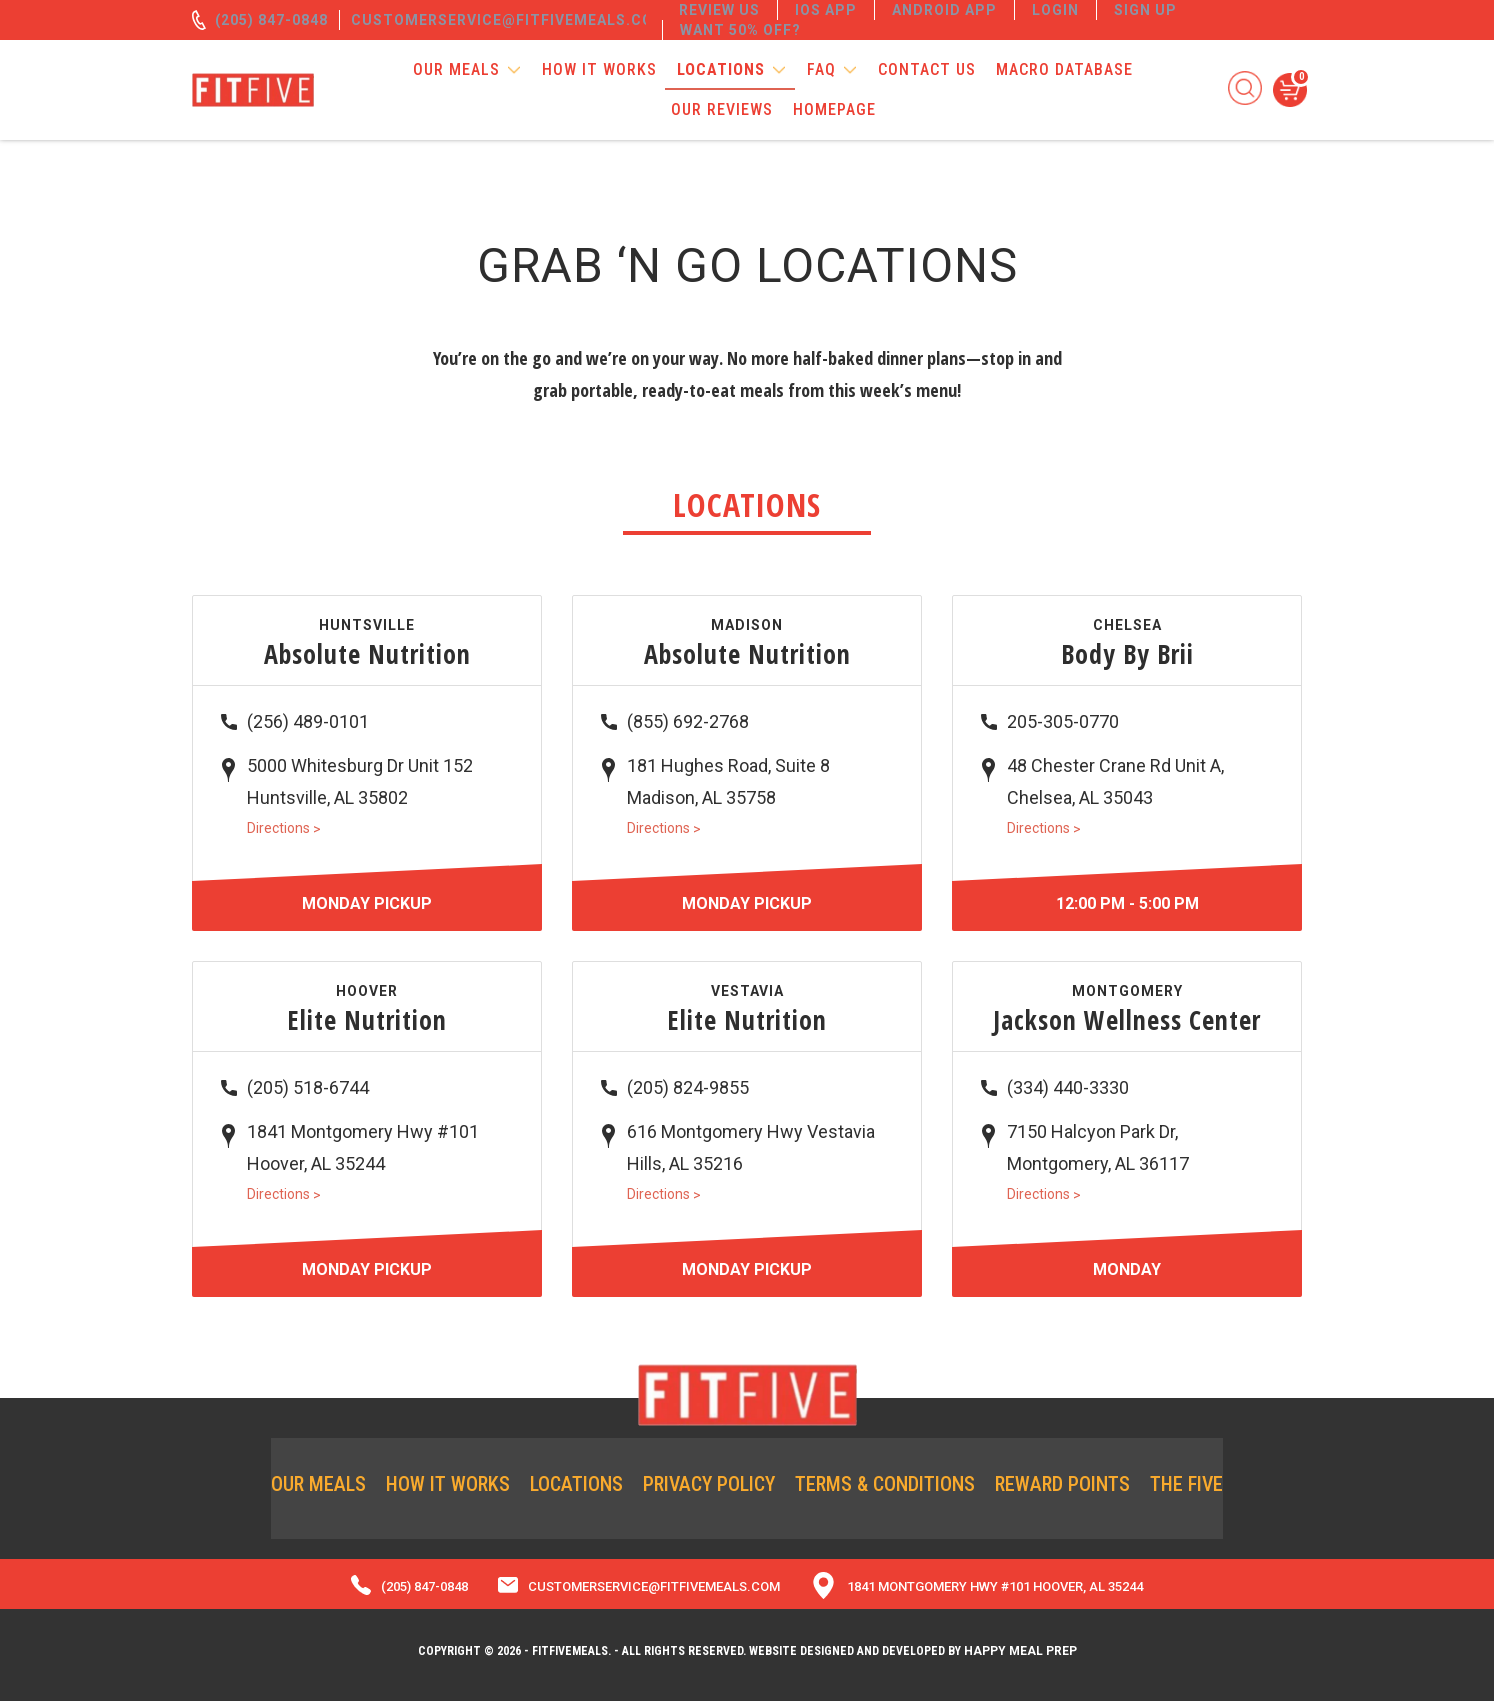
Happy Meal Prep (1020, 1651)
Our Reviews (722, 109)
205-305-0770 (1063, 721)
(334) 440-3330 (1068, 1087)
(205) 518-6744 (308, 1087)
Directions (284, 828)
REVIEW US (719, 10)
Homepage (834, 109)
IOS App (826, 10)
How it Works (599, 69)
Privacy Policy (709, 1484)
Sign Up (1145, 10)
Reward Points (1062, 1484)
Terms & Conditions (885, 1484)
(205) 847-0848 (271, 20)
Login (1055, 10)
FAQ (821, 69)
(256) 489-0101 (308, 721)
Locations (721, 69)
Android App (944, 10)
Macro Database (1064, 69)
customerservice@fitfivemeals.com (509, 20)
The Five (1186, 1484)
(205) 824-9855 (688, 1087)
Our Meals (456, 69)
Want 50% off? (740, 30)
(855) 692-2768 (688, 721)
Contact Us (927, 69)
